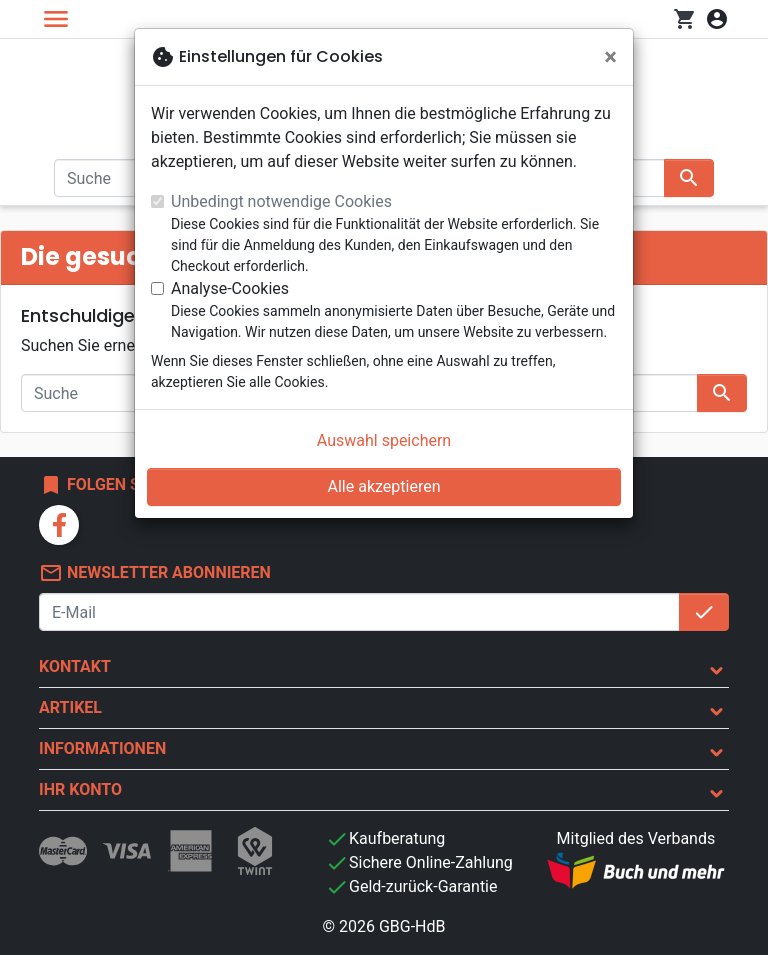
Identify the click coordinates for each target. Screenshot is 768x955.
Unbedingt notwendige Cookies (281, 201)
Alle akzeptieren (384, 486)
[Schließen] (610, 57)
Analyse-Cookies (230, 288)
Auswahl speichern (384, 440)
